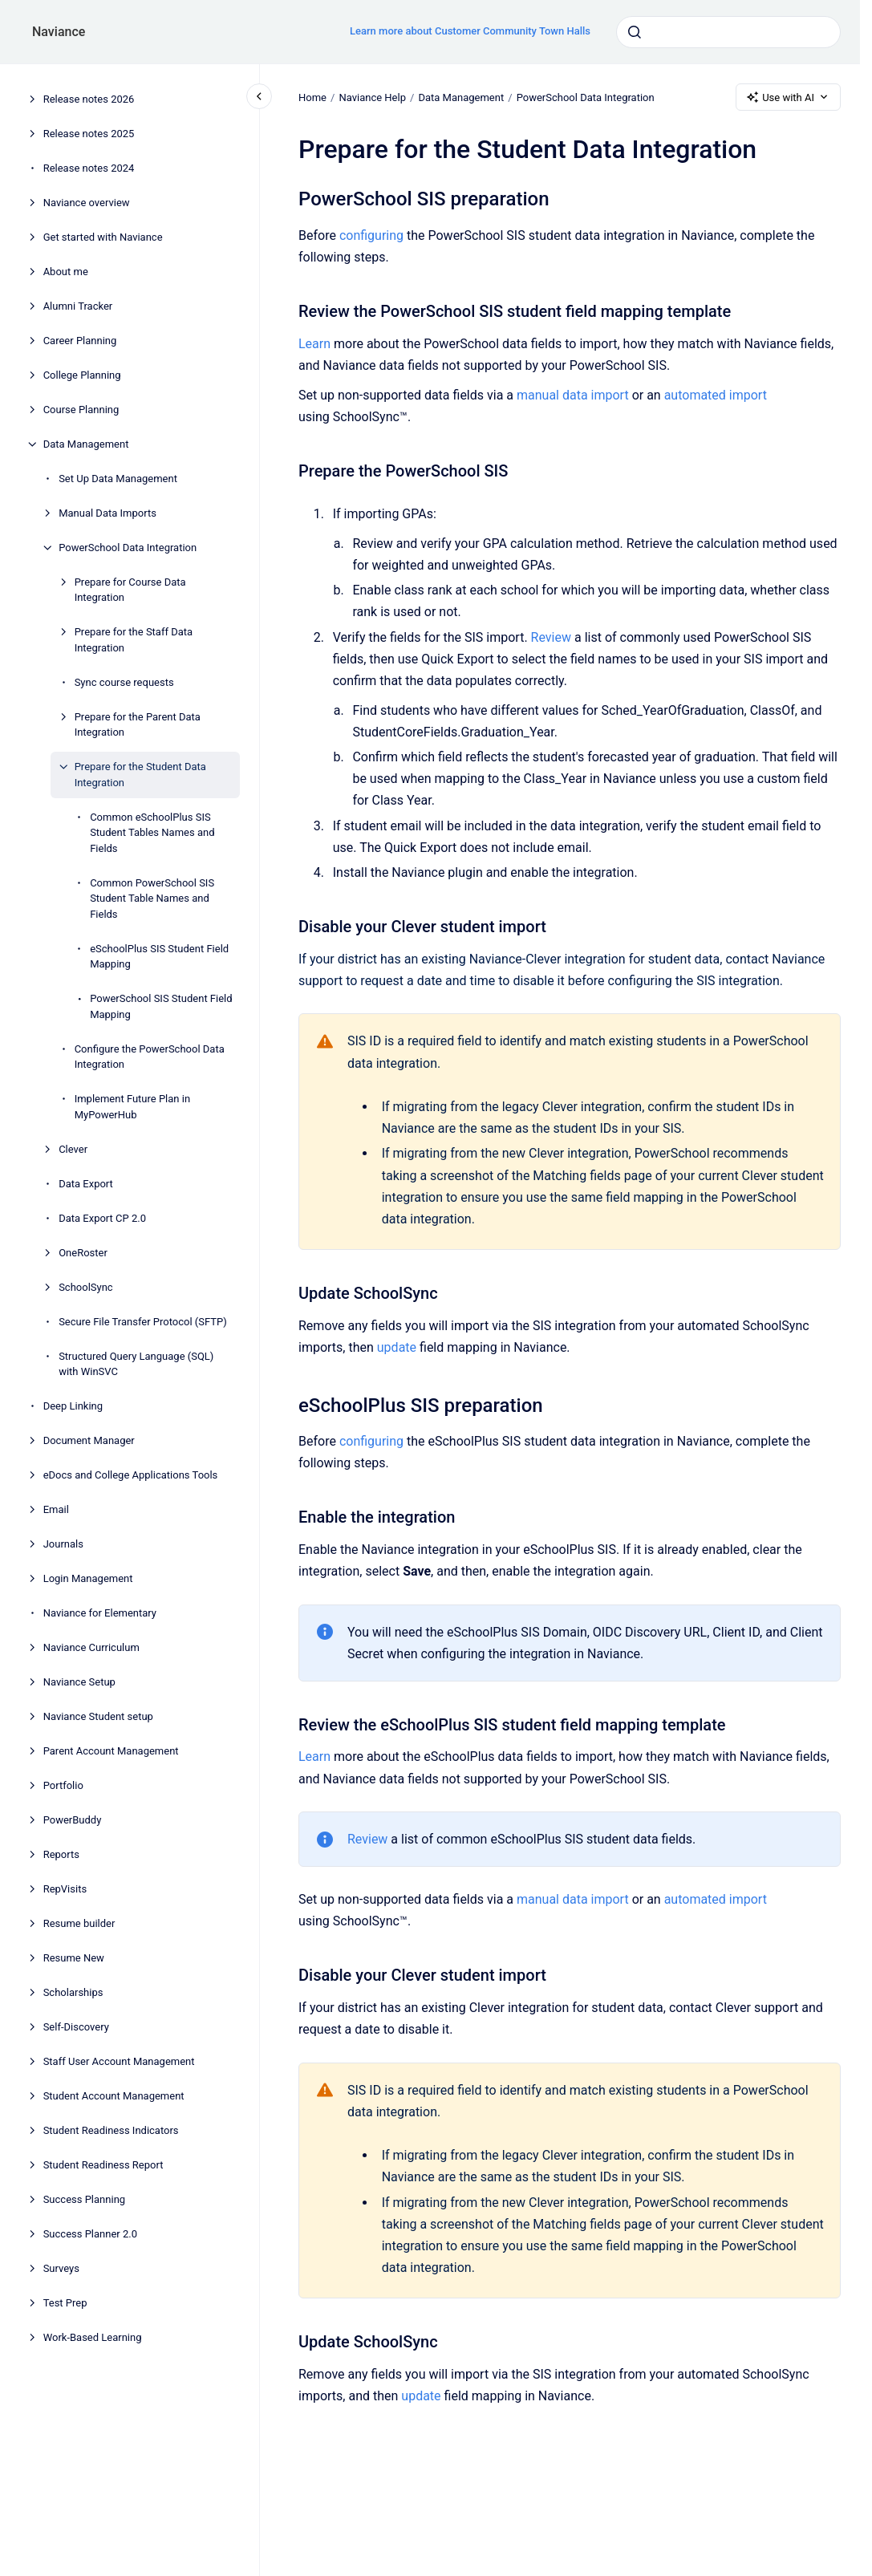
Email (56, 1509)
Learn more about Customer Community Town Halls (470, 31)
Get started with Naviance (103, 237)
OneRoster (83, 1253)
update (396, 1347)
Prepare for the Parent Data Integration (138, 725)
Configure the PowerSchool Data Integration (150, 1057)
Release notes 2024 (89, 168)
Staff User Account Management (119, 2061)
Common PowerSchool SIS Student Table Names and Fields (152, 898)
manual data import (573, 395)
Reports (61, 1854)
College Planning (82, 375)
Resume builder (79, 1923)
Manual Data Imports (107, 513)
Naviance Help (372, 97)
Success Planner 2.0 (90, 2234)
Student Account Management (114, 2096)
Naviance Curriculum (91, 1647)
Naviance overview (86, 203)
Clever (73, 1149)
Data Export (86, 1184)
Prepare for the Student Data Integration (140, 775)
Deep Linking (73, 1406)
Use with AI (788, 97)
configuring (371, 235)
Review (550, 637)
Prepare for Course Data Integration (130, 590)
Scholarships (73, 1992)
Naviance (58, 31)
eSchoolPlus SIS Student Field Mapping (159, 957)
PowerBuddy (72, 1820)
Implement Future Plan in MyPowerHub (132, 1107)
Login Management (88, 1578)
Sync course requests (124, 682)
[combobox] (728, 32)
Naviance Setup (79, 1682)
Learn (314, 343)
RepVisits (65, 1889)
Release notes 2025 (89, 134)
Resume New (73, 1958)
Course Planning (81, 410)
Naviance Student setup (98, 1716)
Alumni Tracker (78, 306)
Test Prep (65, 2303)
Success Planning (84, 2199)
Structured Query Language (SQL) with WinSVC (136, 1364)
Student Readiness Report (103, 2165)
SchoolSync (86, 1287)
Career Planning (80, 341)
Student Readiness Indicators (111, 2130)
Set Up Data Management (118, 479)
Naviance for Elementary (99, 1613)
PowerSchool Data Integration (128, 548)
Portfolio (63, 1785)
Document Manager (89, 1440)
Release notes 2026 (89, 99)
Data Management (86, 444)
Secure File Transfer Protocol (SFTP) (143, 1322)
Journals (63, 1544)
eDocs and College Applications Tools (130, 1475)
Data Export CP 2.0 (102, 1218)
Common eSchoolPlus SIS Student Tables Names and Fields (152, 832)
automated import (714, 395)
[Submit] (634, 32)
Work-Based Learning (92, 2337)
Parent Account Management (111, 1751)
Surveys (61, 2268)
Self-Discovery (76, 2027)
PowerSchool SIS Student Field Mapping (161, 1006)
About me (65, 272)
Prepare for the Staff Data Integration (134, 640)
